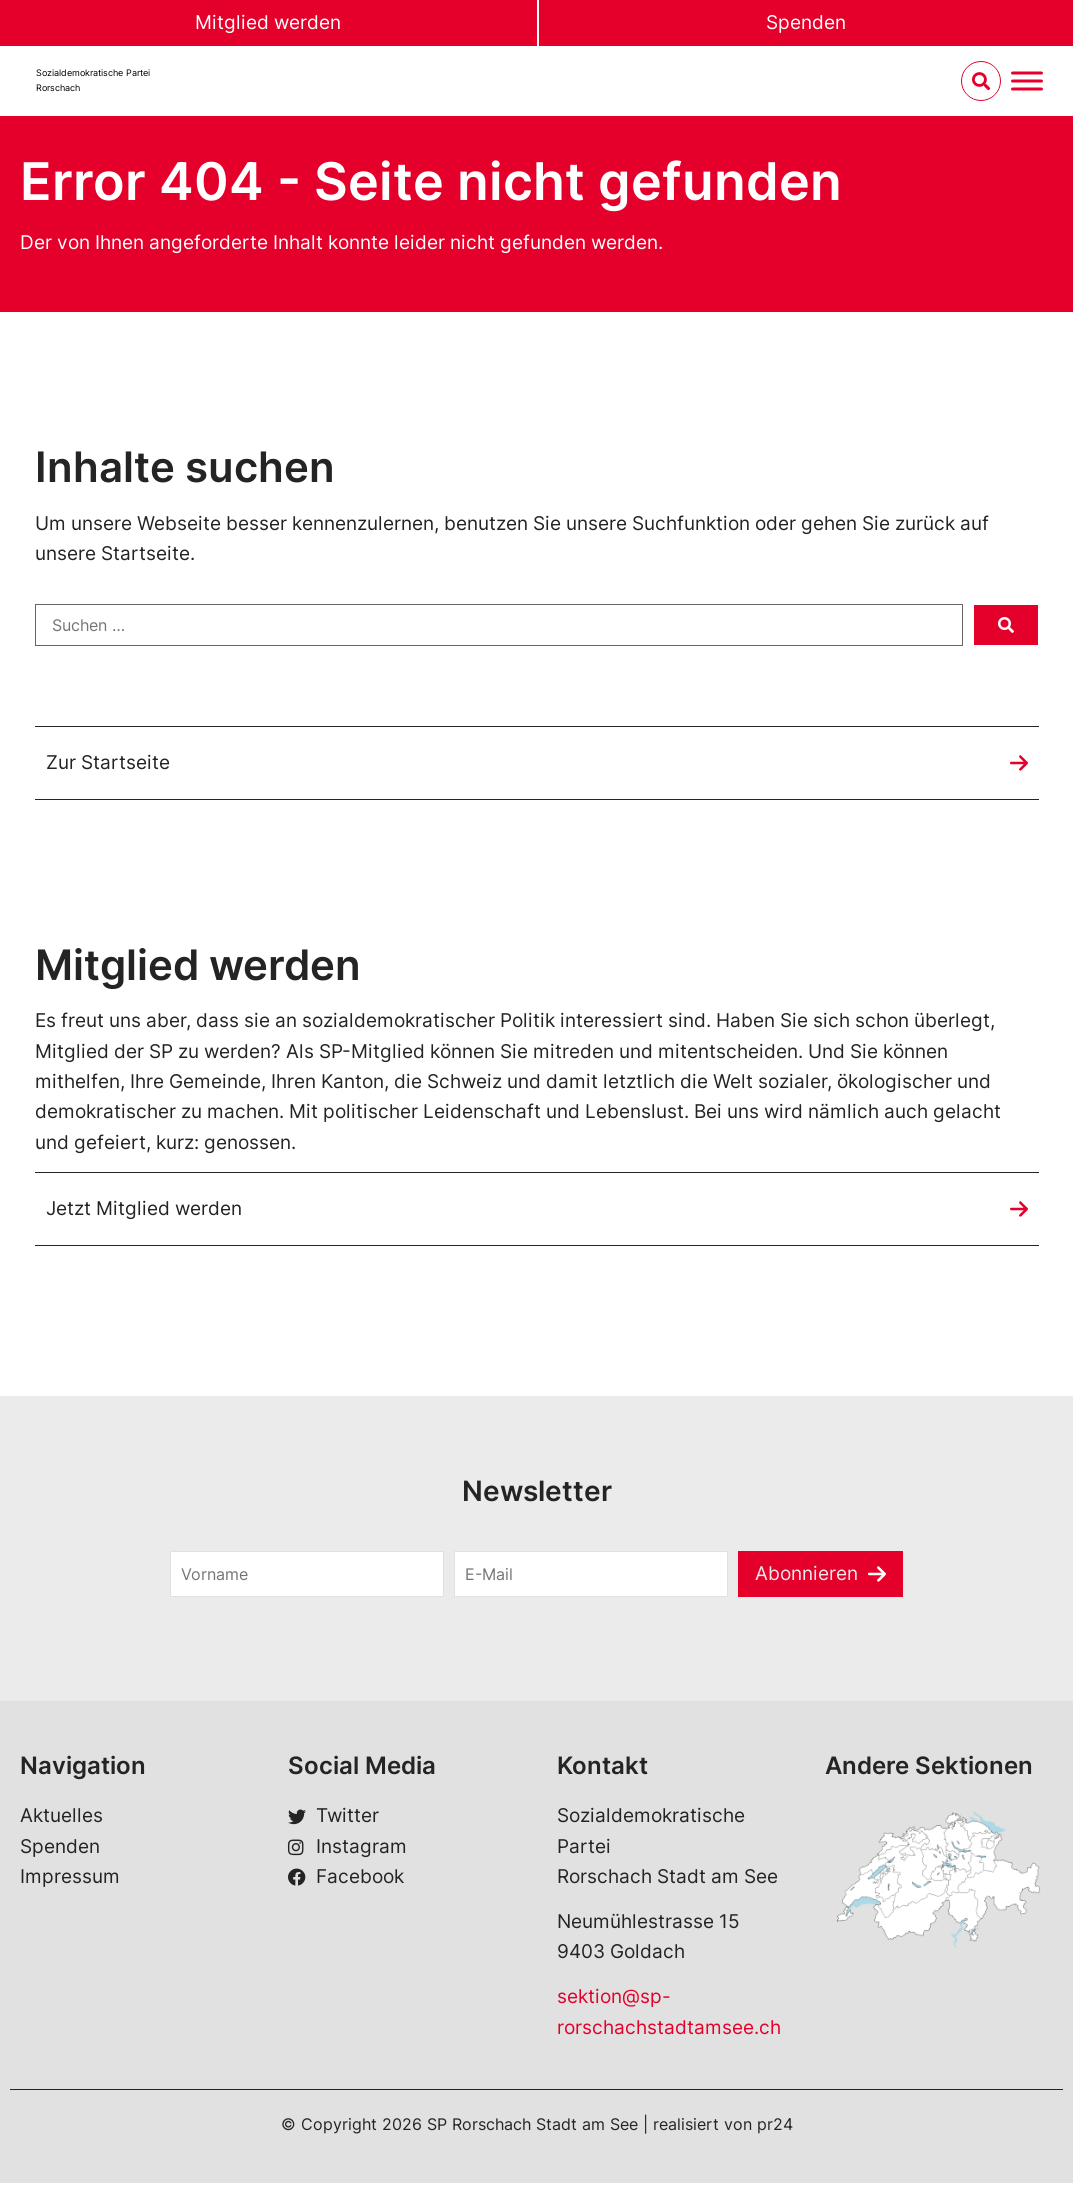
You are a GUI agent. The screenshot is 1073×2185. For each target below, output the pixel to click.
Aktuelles (61, 1818)
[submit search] (1006, 626)
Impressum (70, 1878)
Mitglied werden (268, 22)
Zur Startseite (108, 763)
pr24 (775, 2126)
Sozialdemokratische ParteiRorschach (93, 80)
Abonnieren (806, 1575)
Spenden (806, 22)
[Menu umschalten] (1027, 81)
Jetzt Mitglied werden (144, 1210)
